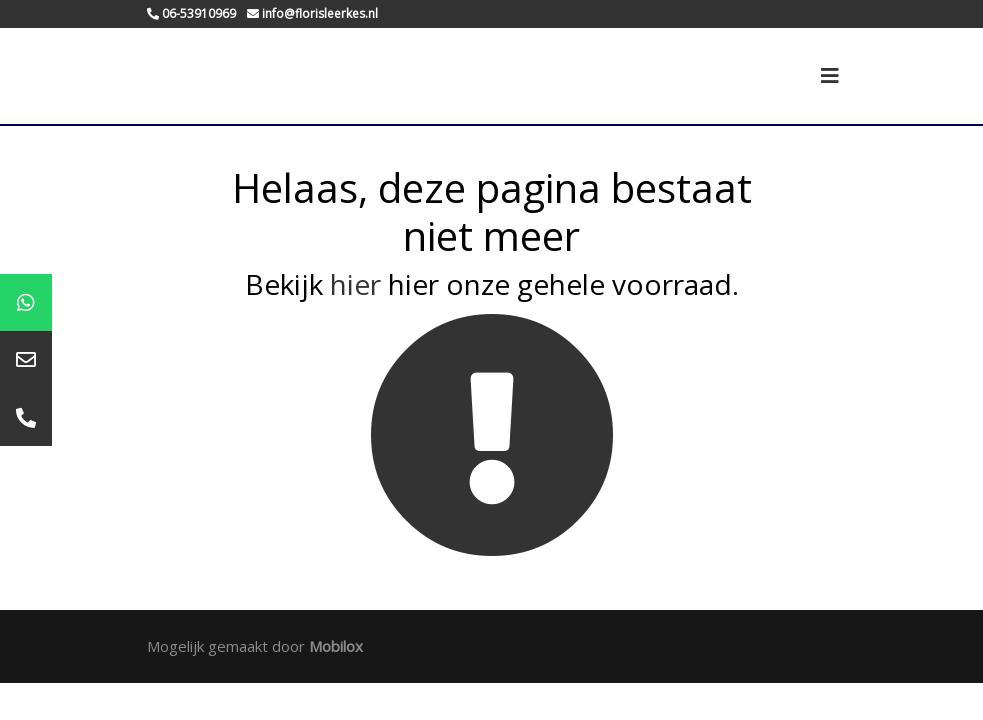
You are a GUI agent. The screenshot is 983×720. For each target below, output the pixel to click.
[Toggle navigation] (830, 76)
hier (355, 284)
